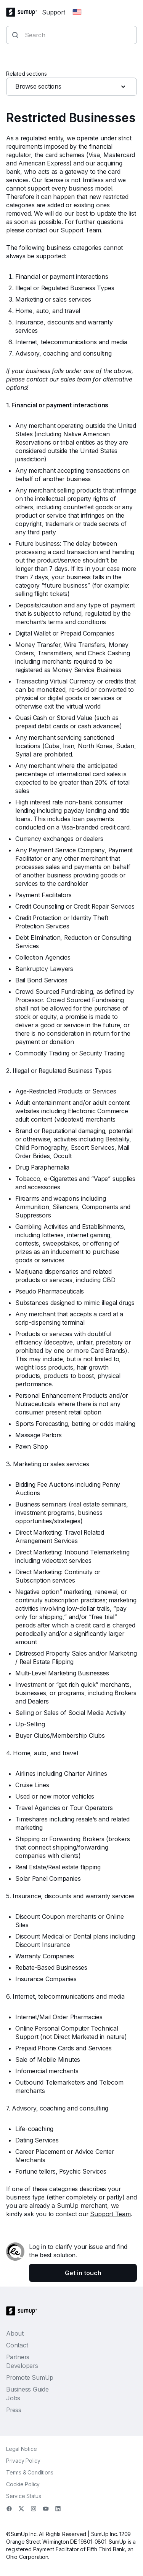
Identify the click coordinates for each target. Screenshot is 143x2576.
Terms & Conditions (29, 2472)
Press (13, 2410)
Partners (17, 2357)
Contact (17, 2345)
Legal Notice (21, 2449)
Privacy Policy (23, 2460)
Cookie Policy (23, 2484)
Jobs (13, 2398)
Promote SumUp (29, 2377)
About (15, 2333)
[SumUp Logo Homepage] (24, 12)
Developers (22, 2365)
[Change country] (77, 12)
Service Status (23, 2496)
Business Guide (27, 2389)
